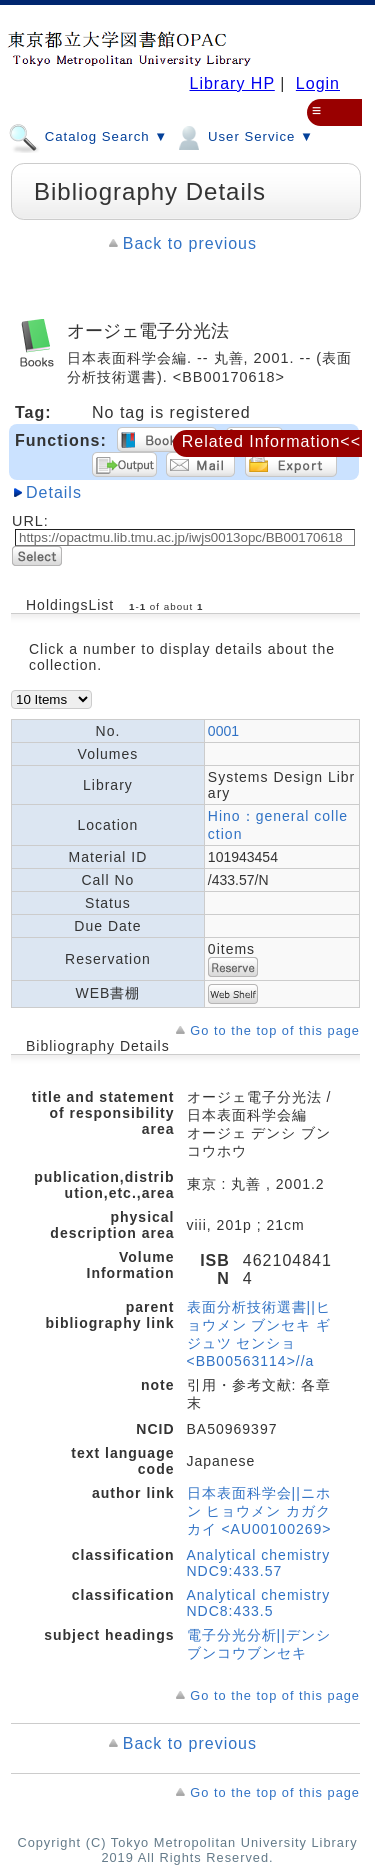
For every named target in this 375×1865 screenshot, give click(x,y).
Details (54, 492)
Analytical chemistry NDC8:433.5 (259, 1603)
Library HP (231, 83)
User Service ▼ (243, 136)
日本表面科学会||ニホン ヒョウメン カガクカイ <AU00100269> (259, 1511)
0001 (223, 731)
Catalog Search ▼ (88, 136)
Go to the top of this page (275, 1030)
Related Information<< (271, 441)
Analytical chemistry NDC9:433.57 (259, 1563)
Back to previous (190, 243)
